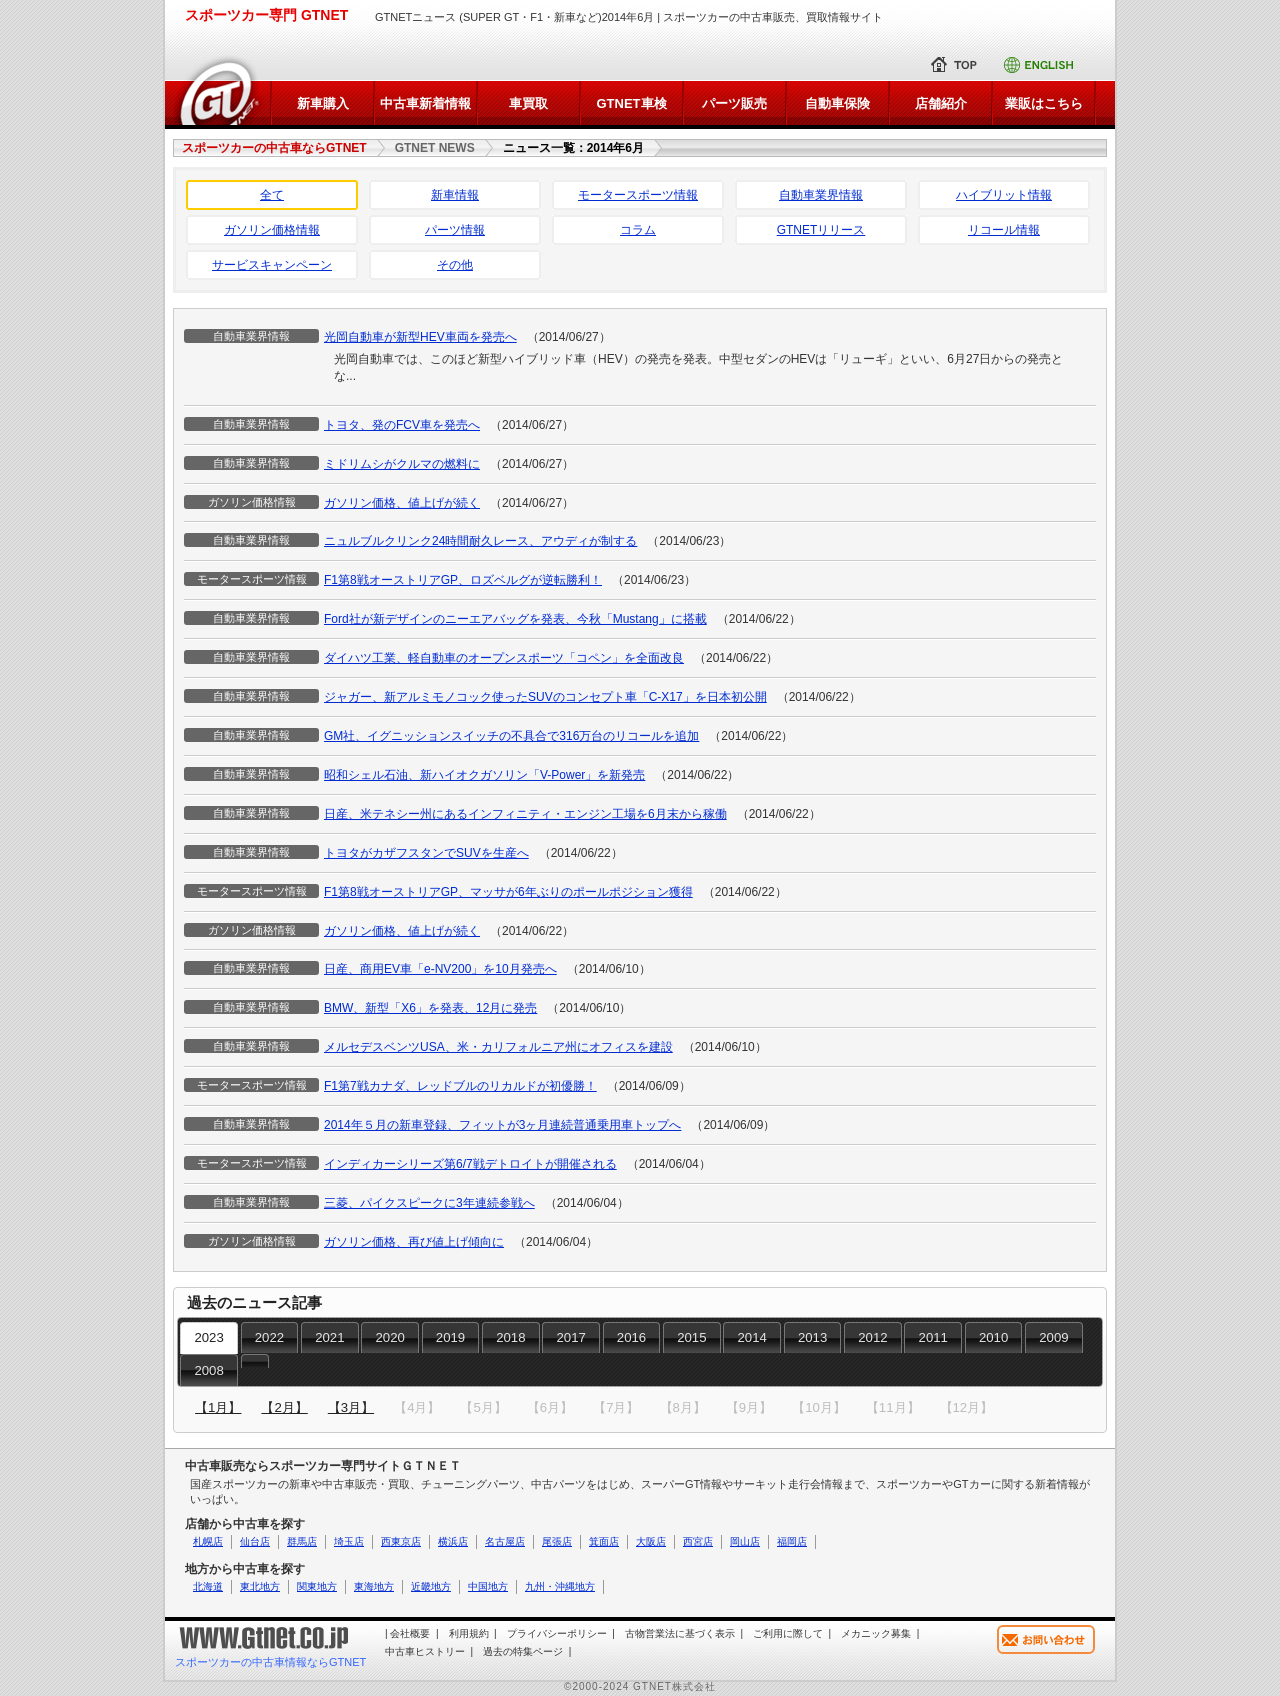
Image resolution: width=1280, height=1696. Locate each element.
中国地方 (488, 1586)
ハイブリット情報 (1004, 195)
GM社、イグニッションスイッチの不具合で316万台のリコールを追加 (511, 736)
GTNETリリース (821, 230)
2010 (993, 1337)
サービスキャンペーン (272, 265)
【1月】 (218, 1407)
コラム (638, 230)
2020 (389, 1337)
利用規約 (469, 1633)
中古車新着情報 (425, 103)
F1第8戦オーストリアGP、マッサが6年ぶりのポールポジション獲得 (508, 892)
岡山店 (745, 1541)
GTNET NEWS (435, 148)
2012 (872, 1337)
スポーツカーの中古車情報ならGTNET (270, 1662)
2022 (269, 1337)
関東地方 (317, 1586)
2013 (812, 1337)
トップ (958, 65)
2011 (933, 1337)
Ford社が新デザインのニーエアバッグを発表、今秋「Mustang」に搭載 (515, 619)
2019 (450, 1337)
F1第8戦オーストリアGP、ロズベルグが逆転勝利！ (463, 580)
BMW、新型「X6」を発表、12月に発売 (430, 1008)
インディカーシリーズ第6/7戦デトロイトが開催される (470, 1164)
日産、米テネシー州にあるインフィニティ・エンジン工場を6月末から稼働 (525, 814)
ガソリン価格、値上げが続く (402, 503)
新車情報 (455, 195)
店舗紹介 (941, 103)
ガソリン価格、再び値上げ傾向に (414, 1242)
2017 (571, 1337)
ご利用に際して (788, 1633)
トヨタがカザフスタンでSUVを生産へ (426, 853)
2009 (1053, 1337)
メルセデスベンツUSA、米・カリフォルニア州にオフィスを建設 (498, 1047)
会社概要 (410, 1633)
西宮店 (698, 1541)
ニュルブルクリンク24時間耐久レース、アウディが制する (480, 541)
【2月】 (284, 1407)
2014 (752, 1337)
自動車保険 (837, 103)
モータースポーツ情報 (638, 195)
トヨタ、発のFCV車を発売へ (402, 425)
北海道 (208, 1586)
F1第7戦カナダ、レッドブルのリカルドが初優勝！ (460, 1086)
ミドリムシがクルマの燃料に (402, 464)
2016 (631, 1337)
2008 (208, 1370)
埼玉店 (349, 1541)
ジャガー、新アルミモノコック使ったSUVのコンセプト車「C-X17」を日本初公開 (545, 697)
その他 (455, 265)
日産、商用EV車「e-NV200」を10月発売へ (440, 969)
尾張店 (557, 1541)
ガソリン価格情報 (272, 230)
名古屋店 (505, 1541)
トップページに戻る (217, 90)
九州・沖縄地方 (560, 1586)
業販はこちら (1044, 103)
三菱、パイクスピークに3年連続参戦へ (429, 1203)
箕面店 (604, 1541)
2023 (208, 1337)
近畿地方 (431, 1586)
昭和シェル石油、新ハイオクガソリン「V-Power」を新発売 (484, 775)
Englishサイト (1045, 65)
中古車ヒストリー (425, 1651)
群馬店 (302, 1541)
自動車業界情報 (821, 195)
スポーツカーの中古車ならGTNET (274, 148)
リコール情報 (1004, 230)
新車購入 (323, 103)
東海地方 (374, 1586)
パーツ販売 (734, 103)
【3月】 (351, 1407)
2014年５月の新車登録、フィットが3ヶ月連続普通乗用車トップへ (502, 1125)
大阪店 (651, 1541)
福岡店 (792, 1541)
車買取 (528, 103)
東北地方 (260, 1586)
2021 (329, 1337)
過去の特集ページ (523, 1651)
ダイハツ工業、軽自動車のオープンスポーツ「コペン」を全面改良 (504, 658)
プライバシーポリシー (557, 1633)
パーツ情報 (455, 230)
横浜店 (453, 1541)
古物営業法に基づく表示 (680, 1633)
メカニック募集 (876, 1633)
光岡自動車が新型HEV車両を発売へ (420, 337)
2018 (510, 1337)
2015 (691, 1337)
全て (272, 195)
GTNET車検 (631, 103)
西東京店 (401, 1541)
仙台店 (255, 1541)
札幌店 (208, 1541)
